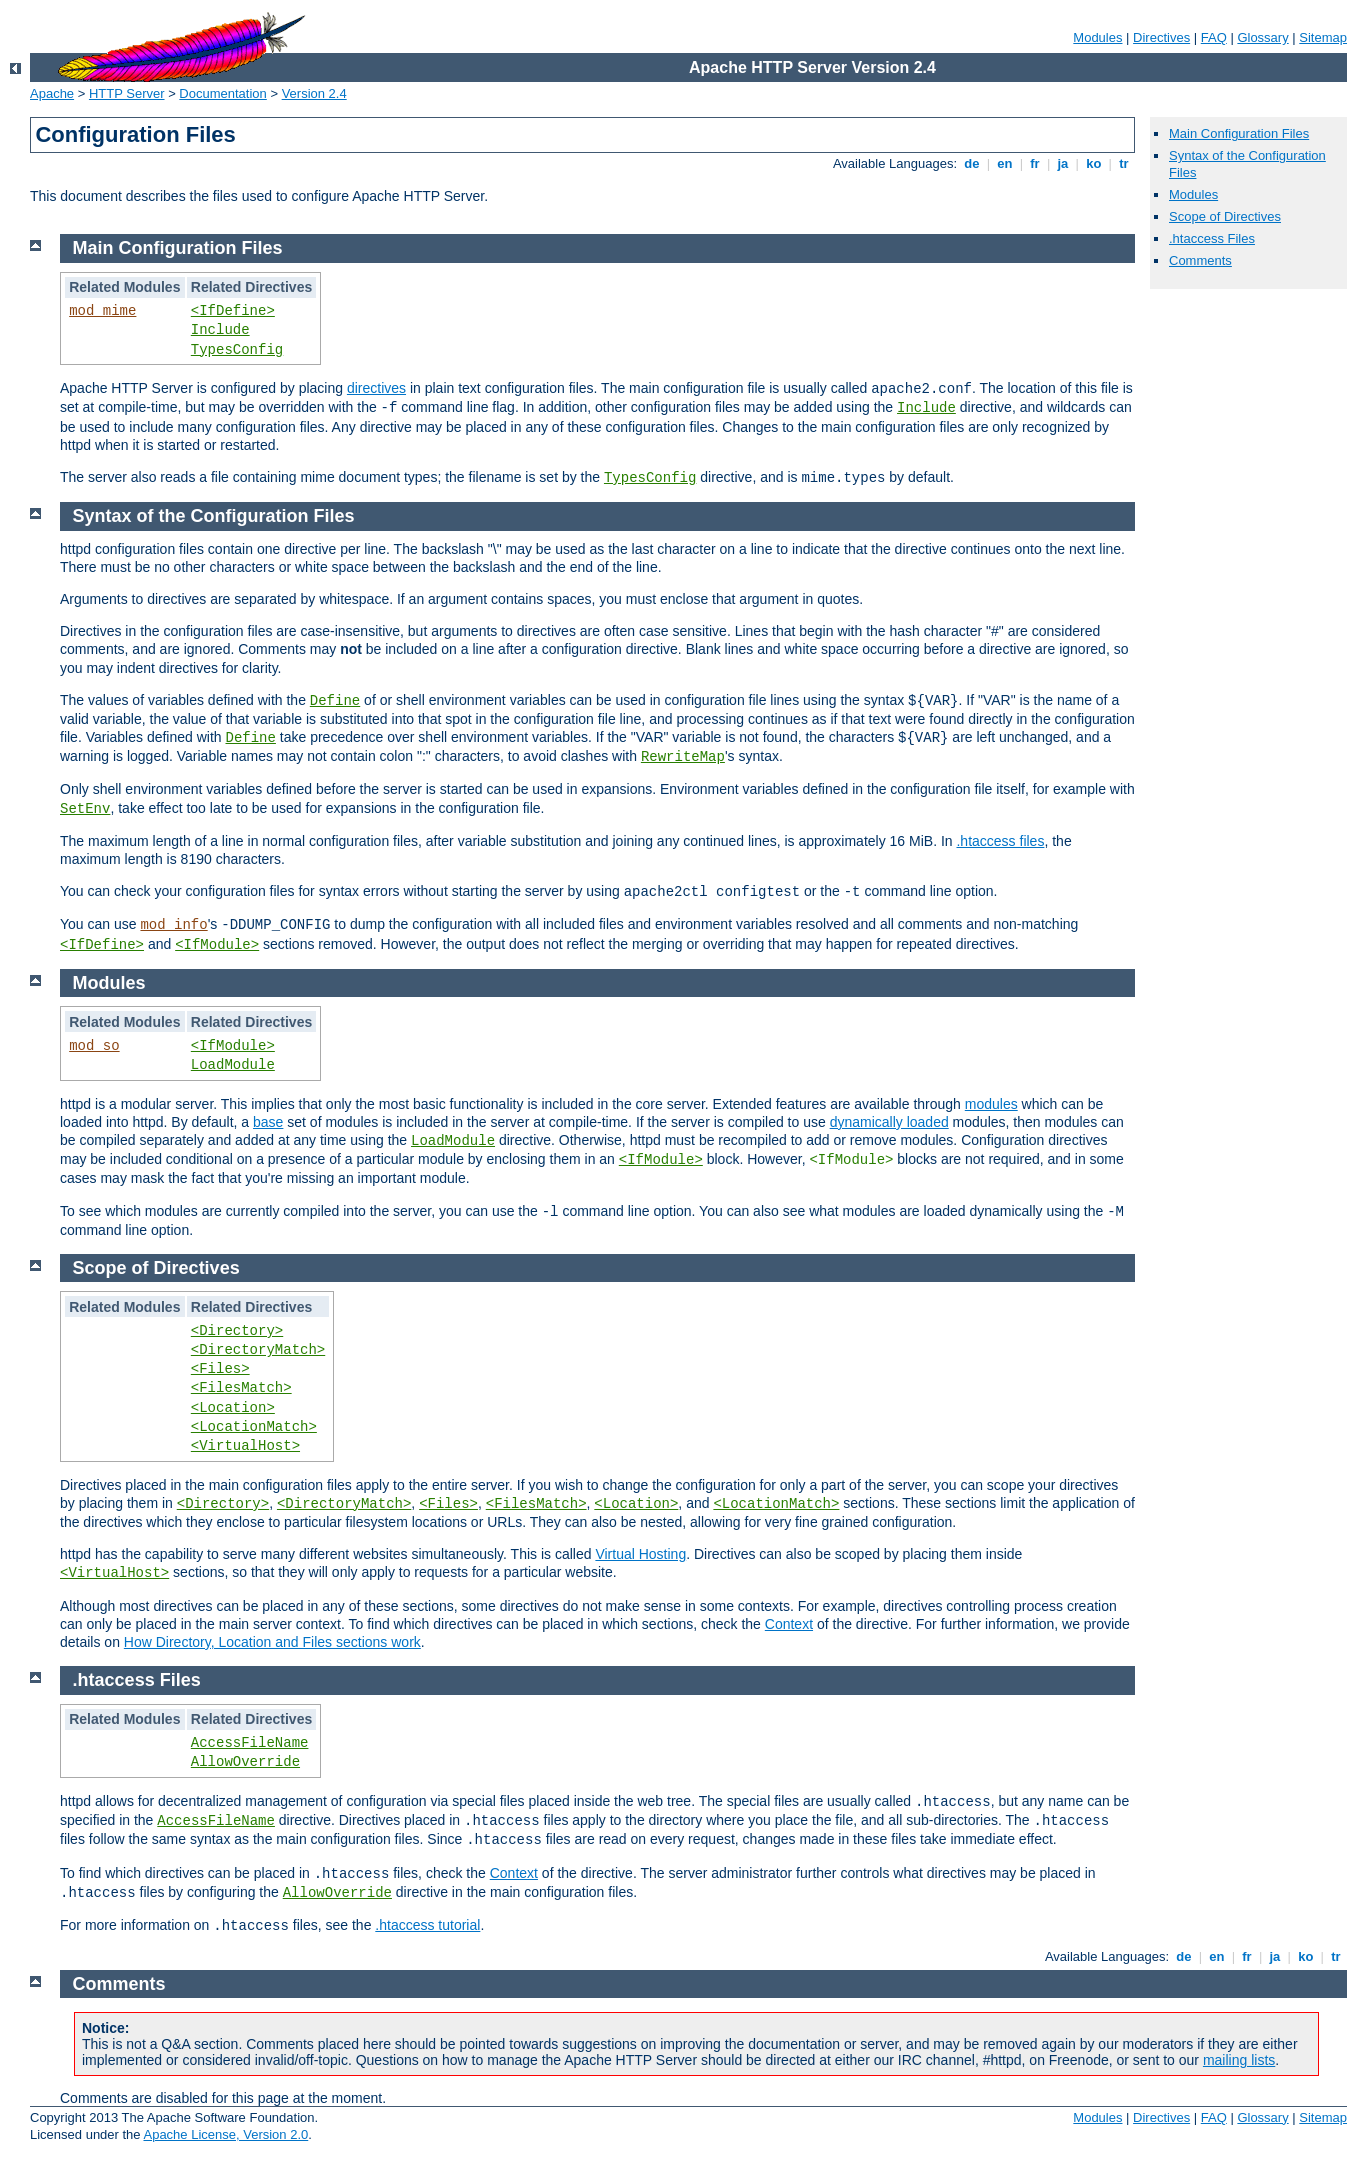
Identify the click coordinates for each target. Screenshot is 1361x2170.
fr (1035, 163)
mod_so (94, 1046)
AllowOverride (245, 1762)
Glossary (1262, 37)
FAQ (1214, 37)
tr (1124, 163)
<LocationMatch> (254, 1427)
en (1005, 163)
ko (1094, 163)
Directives (1161, 37)
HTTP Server (127, 93)
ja (1063, 163)
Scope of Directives (1225, 216)
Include (220, 330)
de (972, 163)
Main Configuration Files (1239, 133)
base (268, 1122)
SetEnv (85, 809)
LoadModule (233, 1065)
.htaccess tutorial (427, 1925)
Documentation (222, 93)
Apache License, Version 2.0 (225, 2134)
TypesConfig (237, 350)
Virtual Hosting (640, 1554)
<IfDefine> (233, 311)
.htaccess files (1000, 841)
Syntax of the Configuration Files (214, 516)
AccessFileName (250, 1743)
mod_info (173, 925)
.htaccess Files (1212, 238)
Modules (1097, 37)
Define (335, 701)
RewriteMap (683, 757)
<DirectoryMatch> (258, 1350)
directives (376, 388)
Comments (1200, 260)
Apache (52, 93)
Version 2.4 (314, 93)
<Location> (233, 1408)
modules (991, 1104)
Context (789, 1624)
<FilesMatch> (241, 1388)
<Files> (220, 1369)
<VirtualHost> (245, 1446)
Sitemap (1323, 37)
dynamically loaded (889, 1122)
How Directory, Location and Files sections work (272, 1642)
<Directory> (237, 1331)
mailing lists (1239, 2060)
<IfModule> (217, 945)
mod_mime (102, 311)
